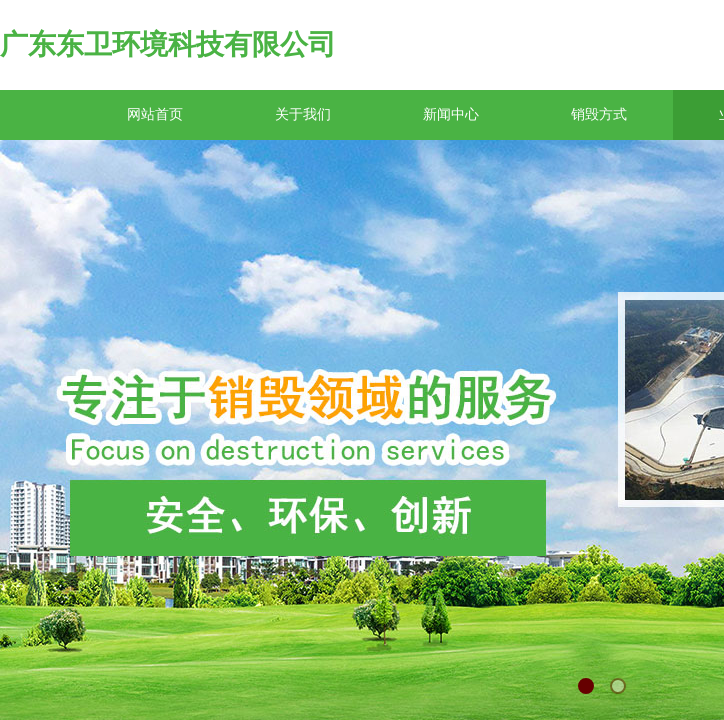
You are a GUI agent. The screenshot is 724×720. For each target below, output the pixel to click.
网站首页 (155, 114)
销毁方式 (599, 114)
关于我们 (303, 114)
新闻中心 (451, 114)
